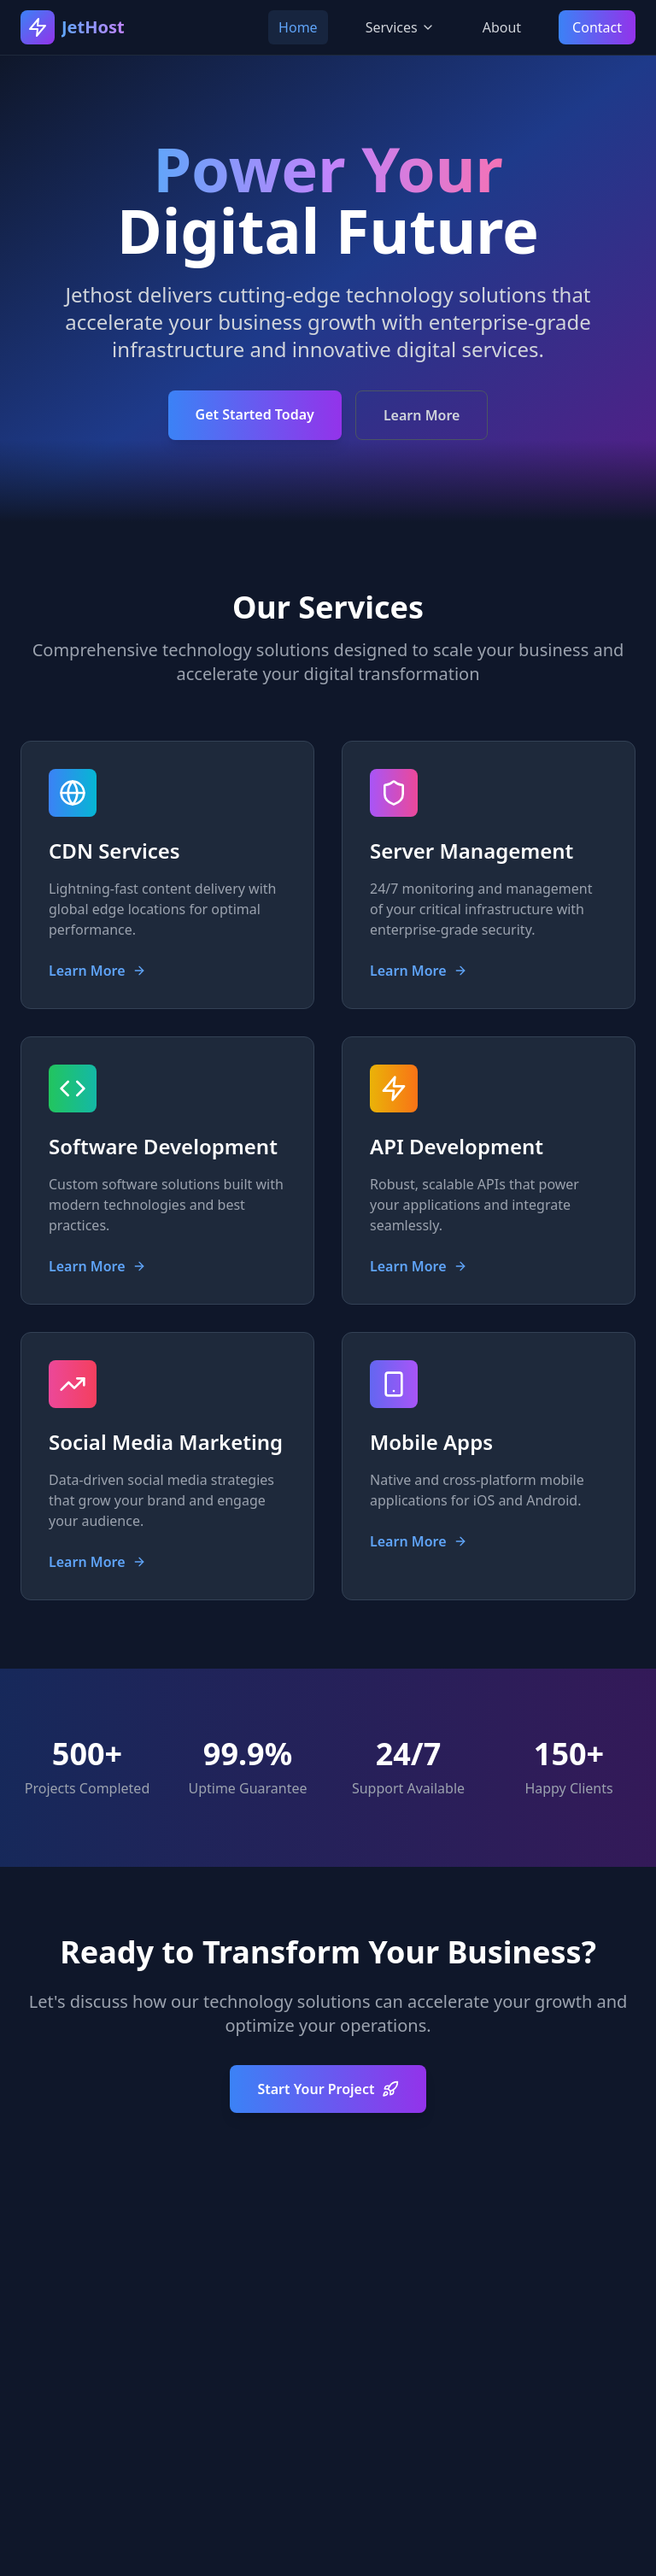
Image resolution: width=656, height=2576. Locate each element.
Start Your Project (327, 2089)
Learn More (422, 415)
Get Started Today (255, 414)
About (502, 27)
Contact (597, 27)
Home (298, 27)
